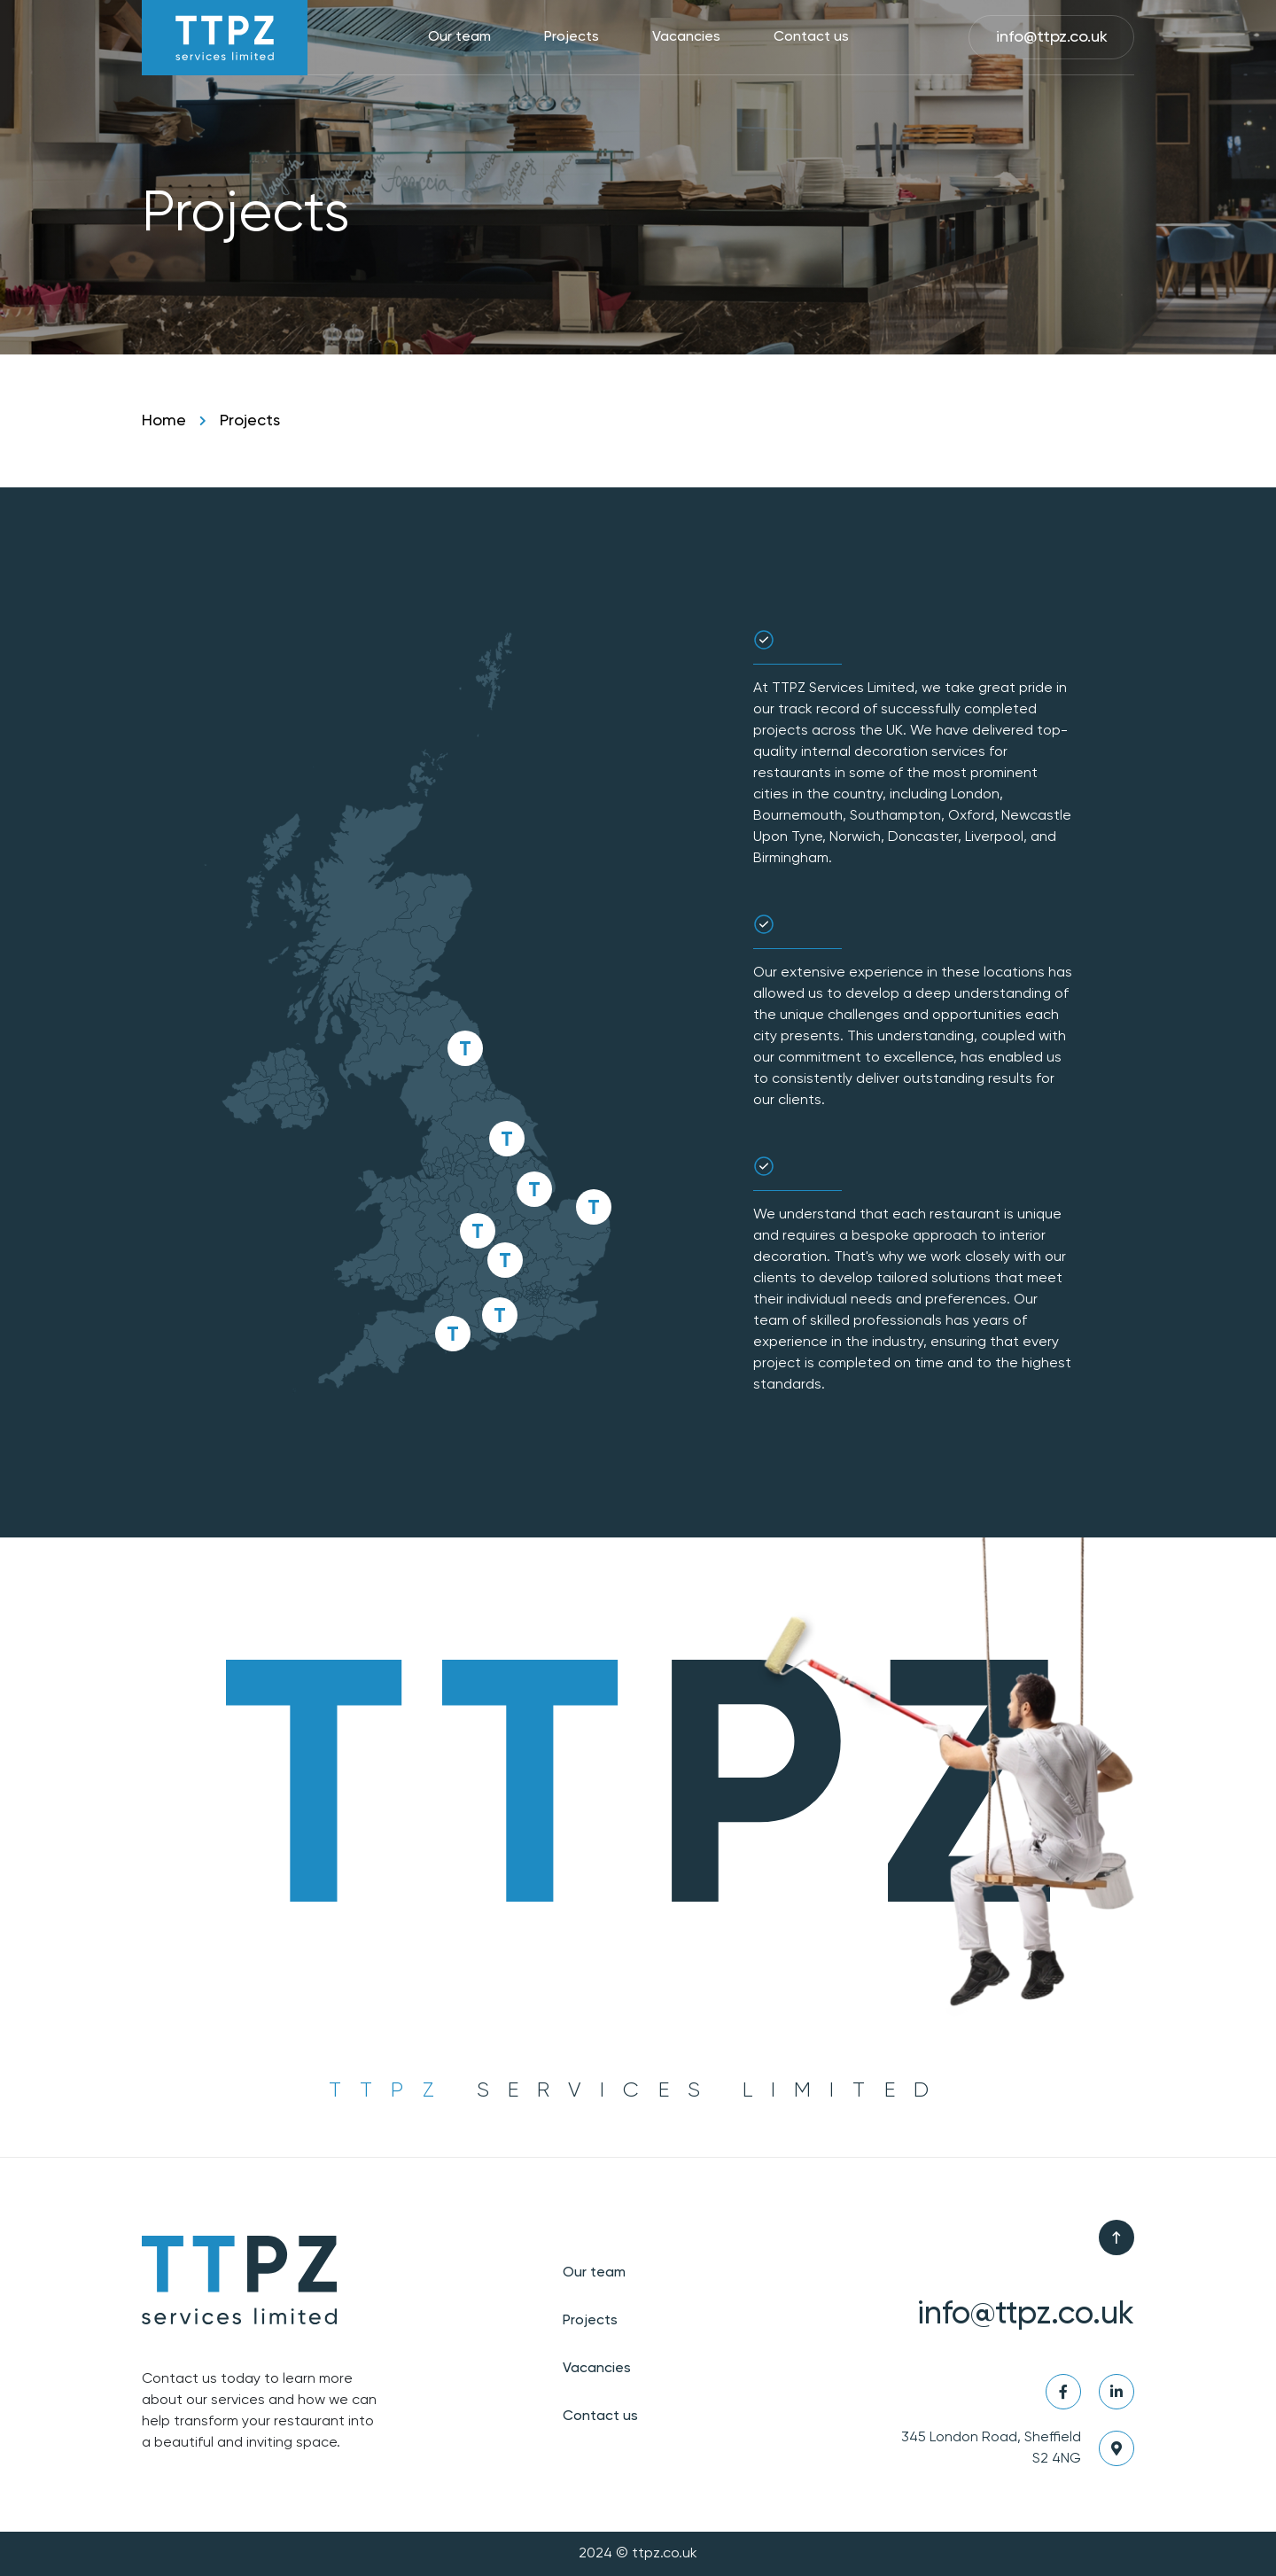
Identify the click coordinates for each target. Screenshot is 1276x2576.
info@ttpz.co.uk (1052, 37)
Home (164, 421)
